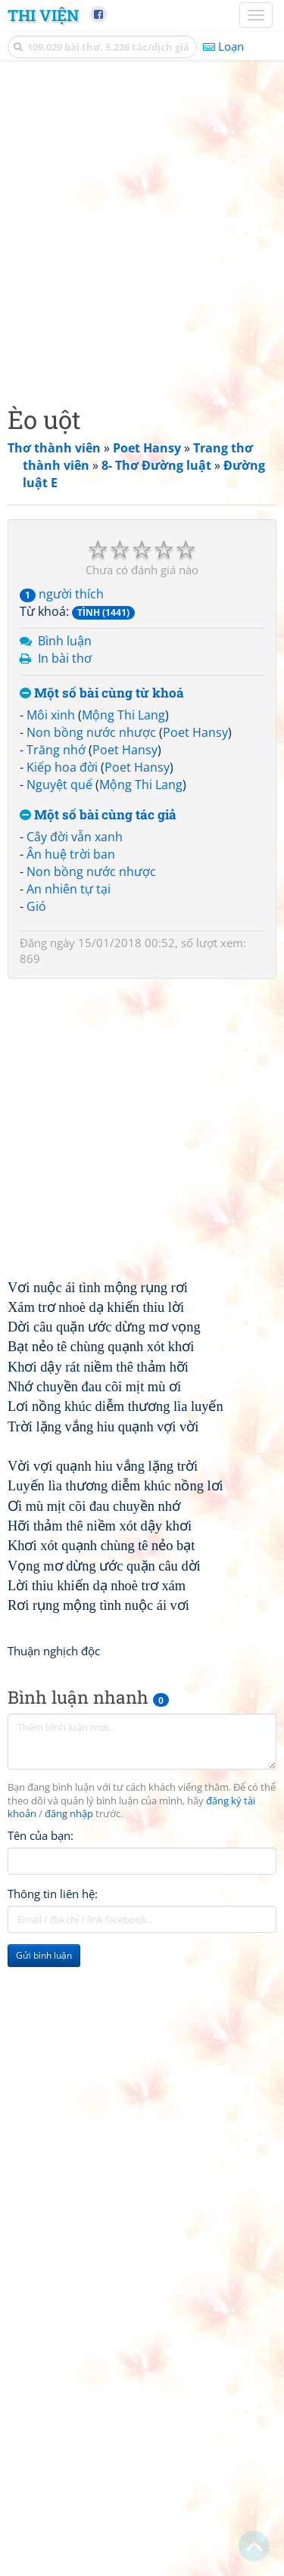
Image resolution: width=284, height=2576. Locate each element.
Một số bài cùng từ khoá (102, 693)
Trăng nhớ (56, 749)
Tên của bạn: (40, 1835)
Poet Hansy (195, 732)
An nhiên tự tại (69, 889)
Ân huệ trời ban (71, 854)
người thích (62, 594)
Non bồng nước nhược (91, 732)
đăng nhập (69, 1813)
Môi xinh (51, 715)
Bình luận (65, 640)
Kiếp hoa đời (62, 767)
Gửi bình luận (44, 1955)
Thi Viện (43, 15)
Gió (36, 906)
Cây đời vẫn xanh (75, 836)
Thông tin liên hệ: (53, 1893)
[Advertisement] (142, 229)
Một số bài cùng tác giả (98, 815)
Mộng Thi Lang (123, 715)
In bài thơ (65, 658)
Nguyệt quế (59, 784)
